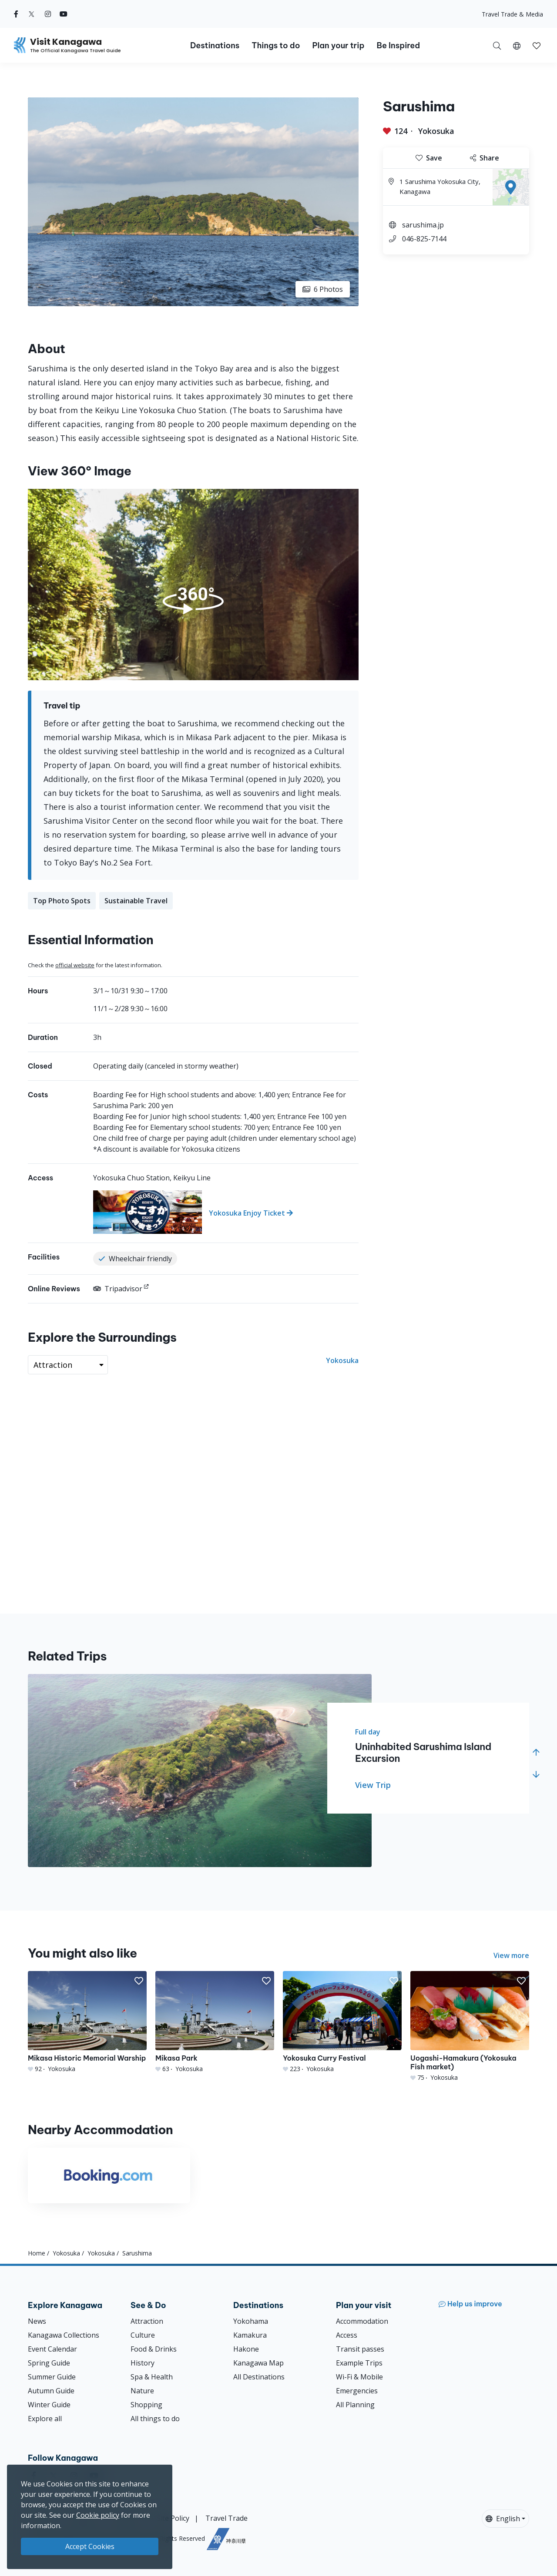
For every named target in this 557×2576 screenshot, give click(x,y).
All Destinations (259, 2377)
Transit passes (360, 2349)
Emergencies (357, 2391)
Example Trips (359, 2363)
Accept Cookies (89, 2546)
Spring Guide (49, 2363)
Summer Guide (52, 2377)
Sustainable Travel (136, 900)
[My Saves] (537, 45)
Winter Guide (49, 2404)
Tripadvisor (117, 1288)
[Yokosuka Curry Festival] (342, 2022)
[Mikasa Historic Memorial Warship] (87, 2022)
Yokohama (250, 2321)
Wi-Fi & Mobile (359, 2377)
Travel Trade (226, 2518)
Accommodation (362, 2321)
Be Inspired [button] (398, 45)
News (37, 2321)
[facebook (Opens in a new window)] (16, 14)
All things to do (155, 2418)
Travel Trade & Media (512, 14)
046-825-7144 (424, 239)
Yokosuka (436, 131)
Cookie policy (97, 2515)
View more (511, 1955)
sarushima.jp (423, 225)
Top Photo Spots (62, 900)
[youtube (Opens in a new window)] (63, 14)
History (142, 2363)
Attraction (147, 2321)
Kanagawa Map (258, 2363)
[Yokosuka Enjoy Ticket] (226, 1212)
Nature (142, 2391)
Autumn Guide (51, 2391)
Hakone (246, 2349)
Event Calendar (52, 2349)
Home (36, 2253)
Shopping (146, 2404)
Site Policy (173, 2518)
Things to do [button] (276, 45)
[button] (517, 45)
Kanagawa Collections (63, 2335)
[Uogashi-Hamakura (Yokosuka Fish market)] (469, 2026)
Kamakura (250, 2335)
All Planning (355, 2404)
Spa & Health (152, 2377)
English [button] (503, 2518)
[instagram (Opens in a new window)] (48, 14)
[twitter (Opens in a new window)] (32, 14)
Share (484, 157)
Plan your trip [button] (338, 45)
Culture (143, 2335)
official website (74, 965)
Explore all (45, 2418)
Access (346, 2335)
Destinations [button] (214, 45)
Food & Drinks (154, 2349)
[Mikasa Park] (214, 2022)
